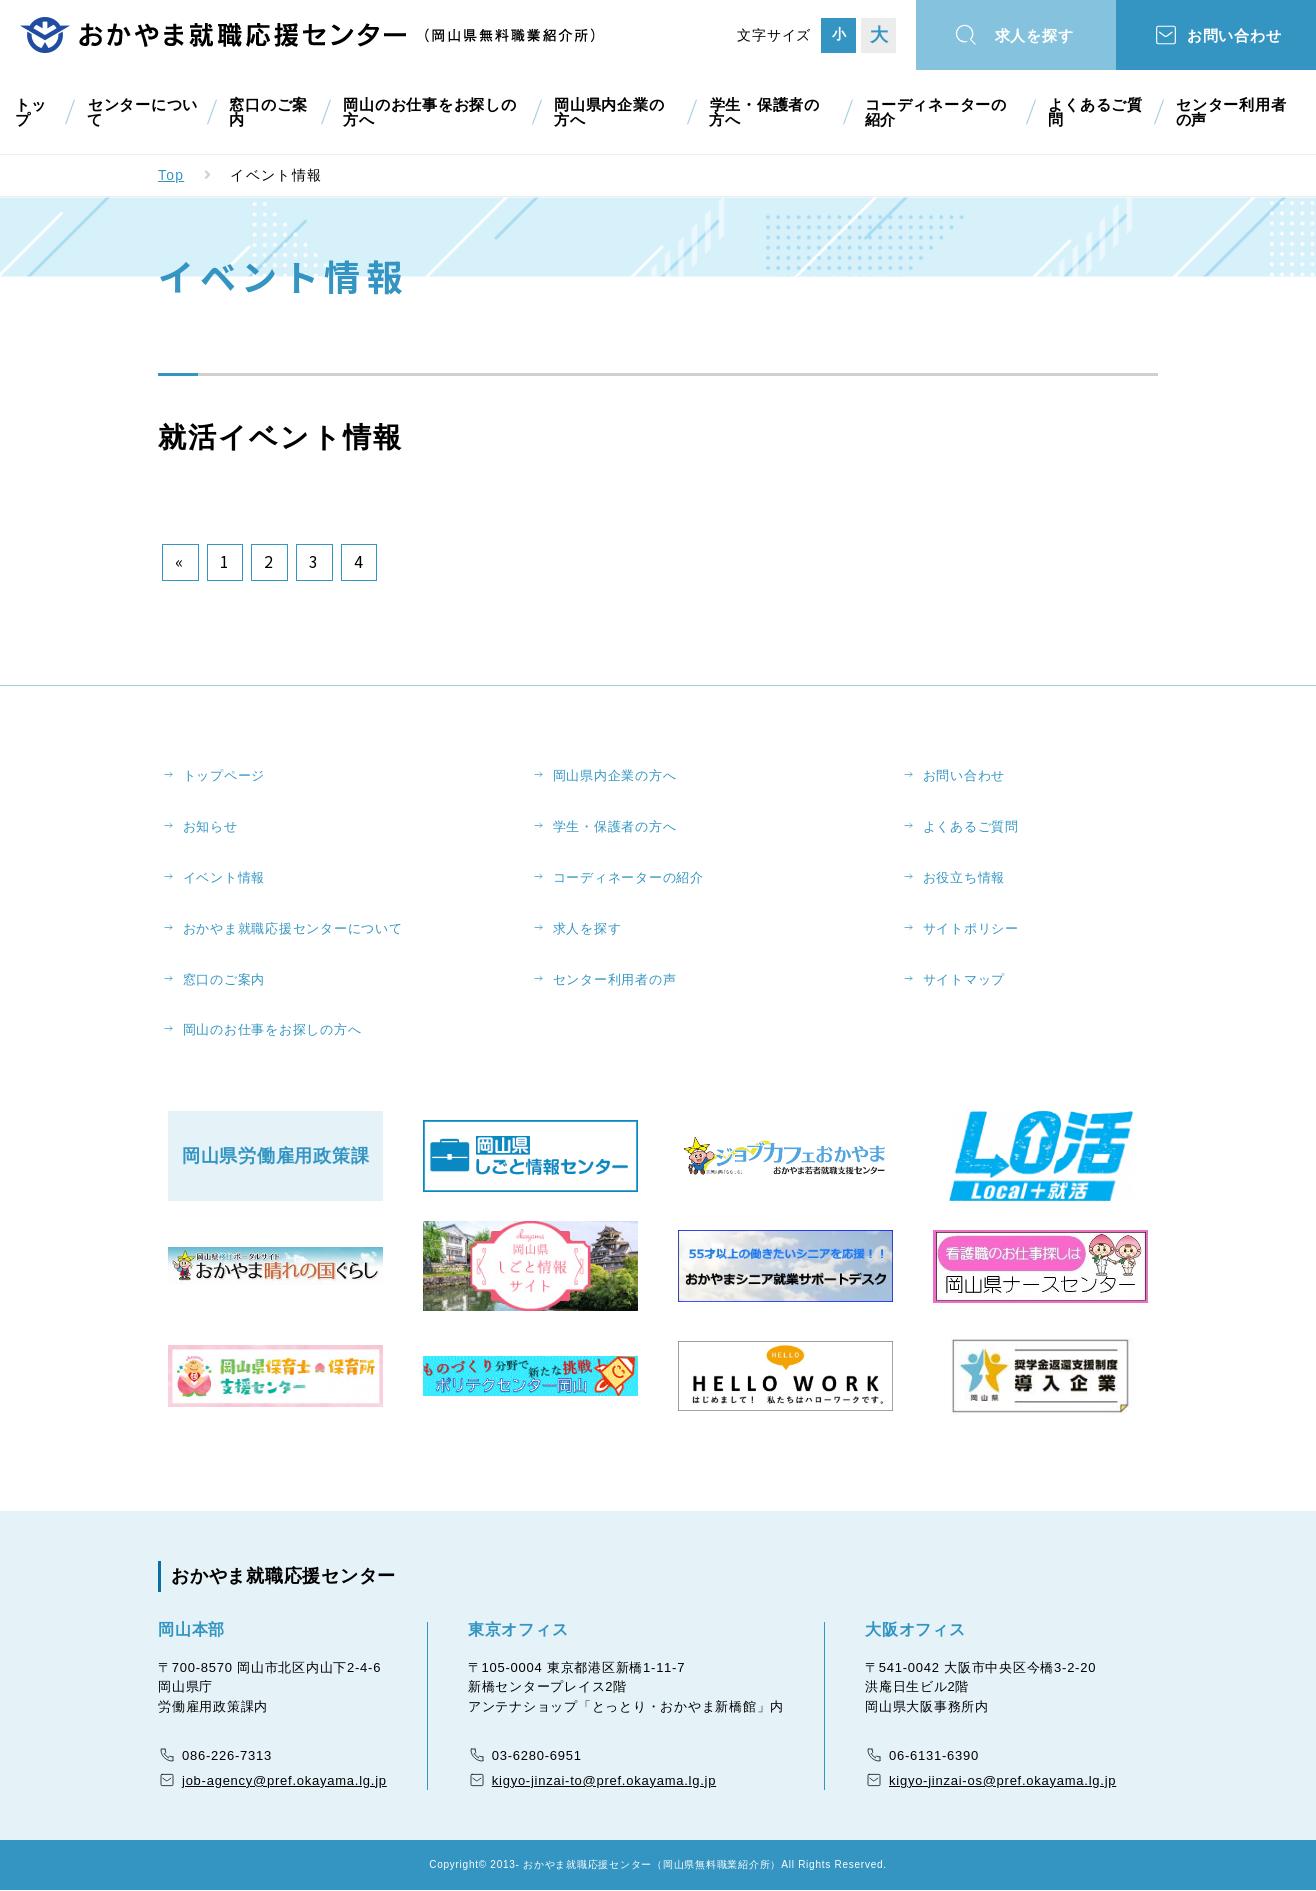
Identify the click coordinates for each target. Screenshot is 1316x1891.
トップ (30, 112)
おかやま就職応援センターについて (293, 928)
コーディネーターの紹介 (938, 112)
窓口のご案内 (265, 112)
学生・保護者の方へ (768, 112)
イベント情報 (224, 877)
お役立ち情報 (964, 877)
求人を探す (1036, 36)
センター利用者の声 (1234, 112)
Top (171, 175)
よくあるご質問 (1092, 112)
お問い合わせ (1236, 36)
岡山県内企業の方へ (612, 112)
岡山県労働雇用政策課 (276, 1157)
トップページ (224, 775)
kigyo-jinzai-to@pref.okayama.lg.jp (604, 1780)
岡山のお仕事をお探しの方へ (430, 112)
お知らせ (210, 826)
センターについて (138, 112)
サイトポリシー (971, 928)
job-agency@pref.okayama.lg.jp (284, 1780)
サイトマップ (964, 979)
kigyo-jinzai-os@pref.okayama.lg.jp (1002, 1780)
